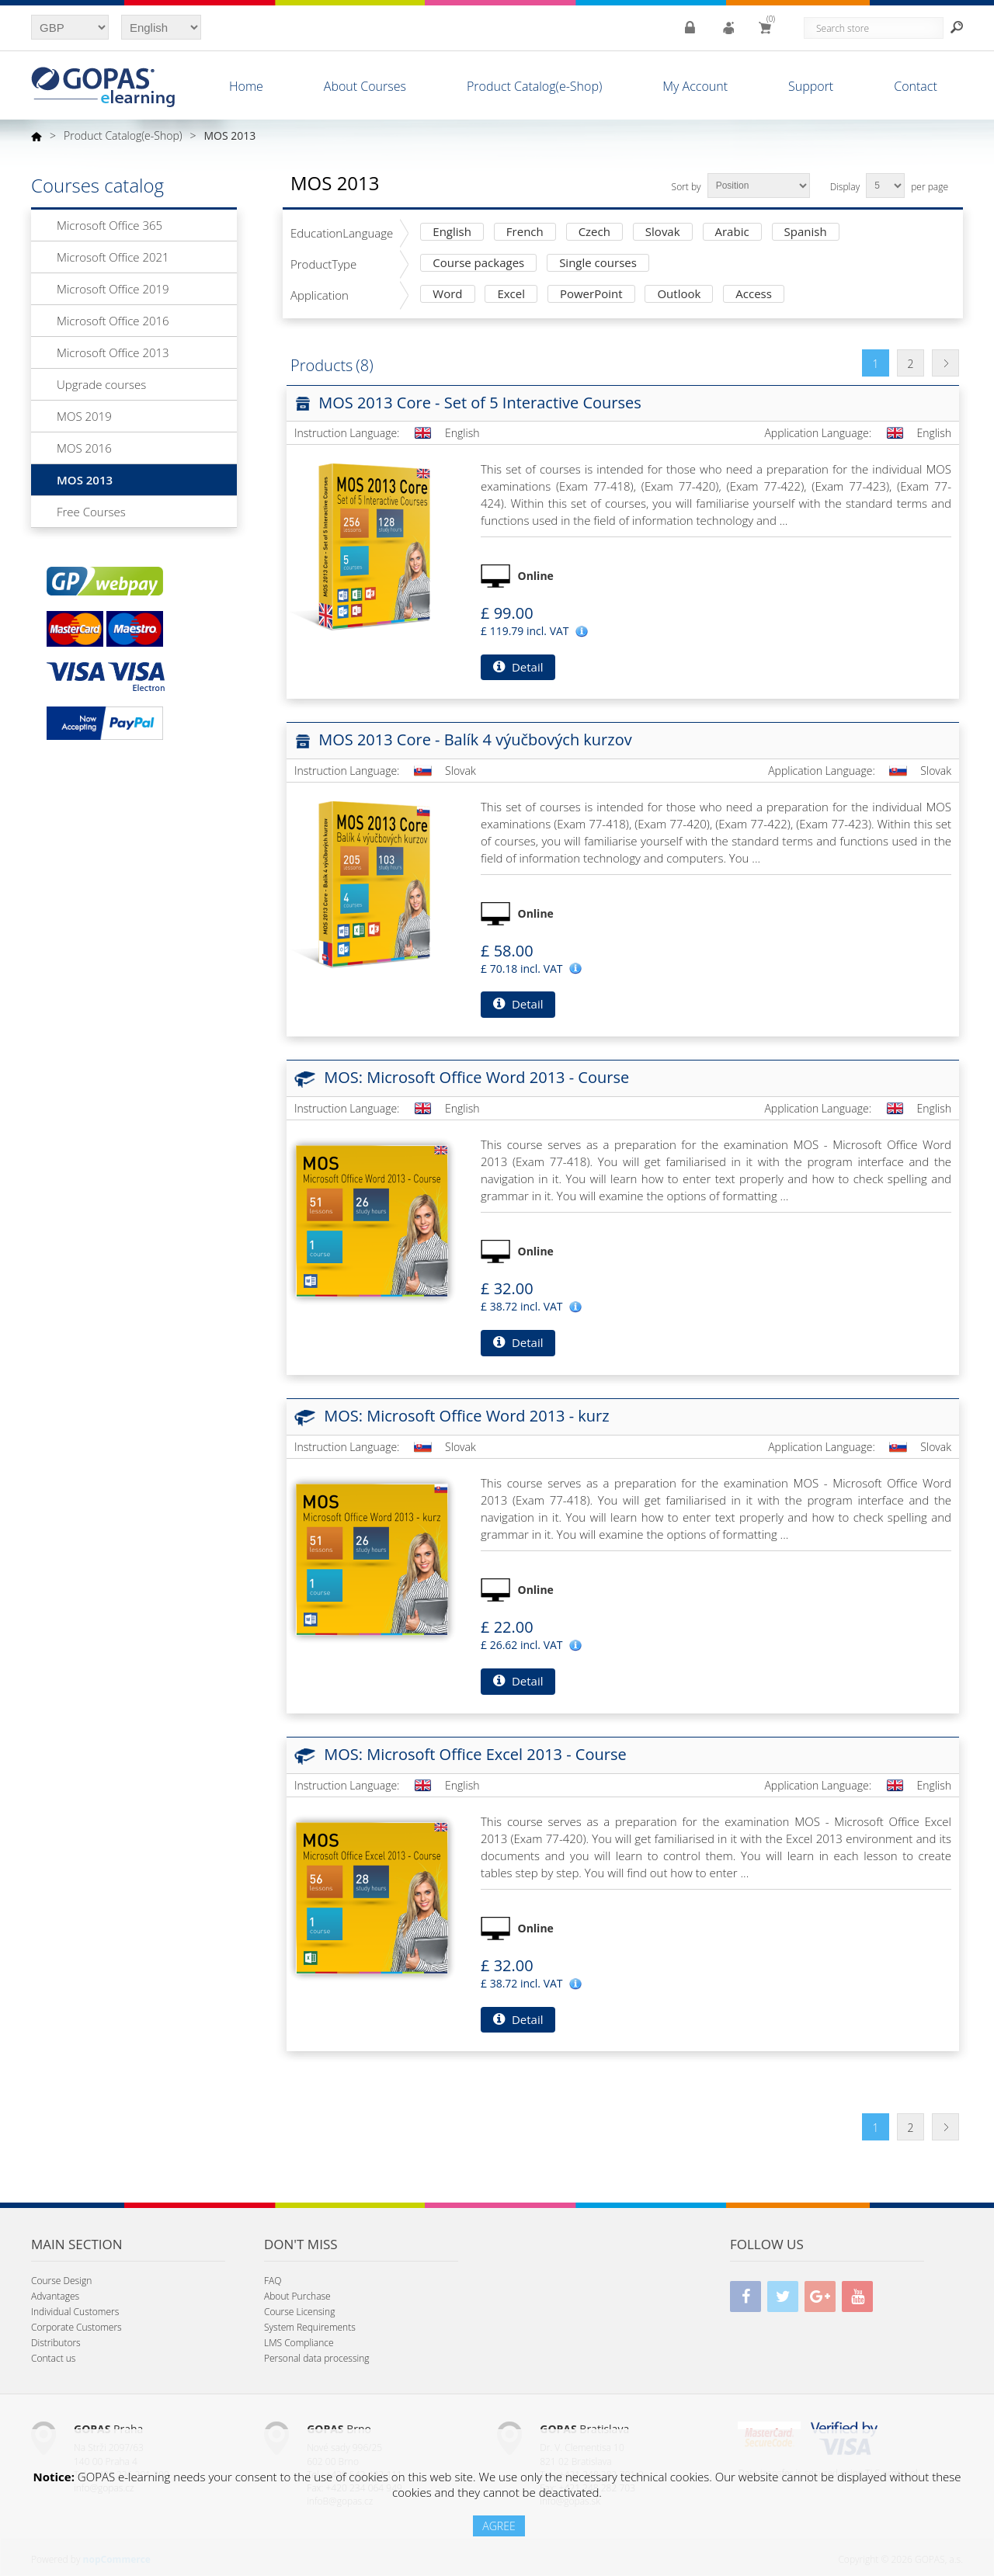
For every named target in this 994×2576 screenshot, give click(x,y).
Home (246, 86)
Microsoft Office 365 (109, 225)
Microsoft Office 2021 (113, 257)
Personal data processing (317, 2358)
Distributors (56, 2342)
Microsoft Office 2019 (113, 289)
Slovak (662, 232)
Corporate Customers (76, 2327)
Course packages (478, 263)
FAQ (272, 2280)
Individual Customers (75, 2311)
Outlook (678, 294)
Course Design (61, 2280)
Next (945, 363)
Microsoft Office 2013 (113, 352)
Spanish (805, 232)
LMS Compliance (299, 2342)
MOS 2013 (85, 480)
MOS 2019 (84, 416)
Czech (594, 232)
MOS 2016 (84, 448)
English (452, 232)
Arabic (732, 232)
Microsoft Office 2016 (113, 320)
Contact (915, 86)
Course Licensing (299, 2311)
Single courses (598, 263)
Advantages (55, 2296)
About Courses (365, 86)
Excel (511, 294)
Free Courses (91, 511)
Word (447, 294)
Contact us (53, 2358)
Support (810, 86)
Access (753, 294)
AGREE (498, 2526)
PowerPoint (591, 294)
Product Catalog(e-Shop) (534, 86)
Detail (518, 667)
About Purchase (297, 2296)
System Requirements (310, 2327)
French (525, 232)
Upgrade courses (101, 384)
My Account (695, 86)
